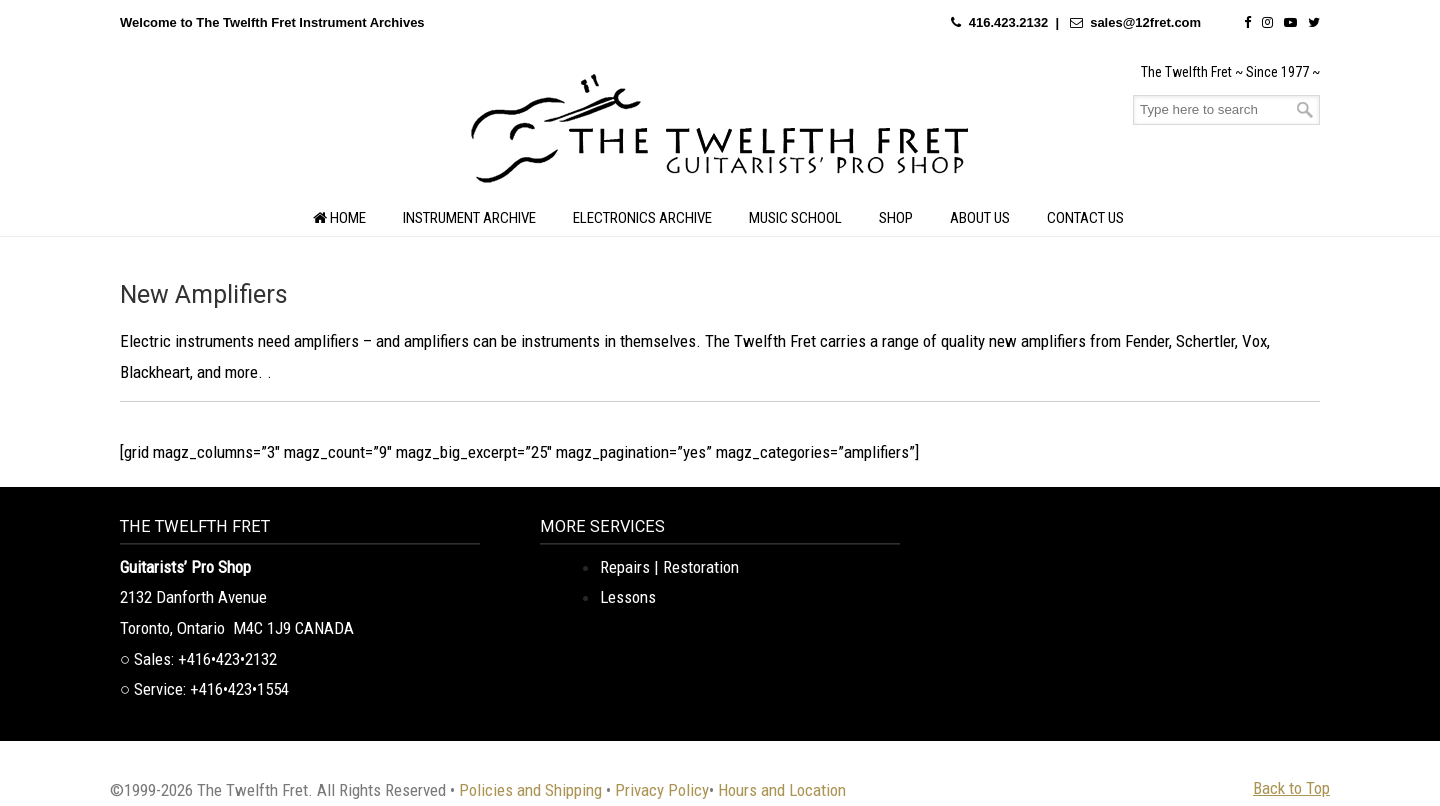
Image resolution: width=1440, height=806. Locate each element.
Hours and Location (782, 790)
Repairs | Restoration (669, 567)
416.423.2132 (1009, 22)
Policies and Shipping (530, 790)
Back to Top (1291, 788)
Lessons (628, 597)
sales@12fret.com (1145, 22)
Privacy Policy (662, 790)
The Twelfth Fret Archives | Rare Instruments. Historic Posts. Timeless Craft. (720, 134)
